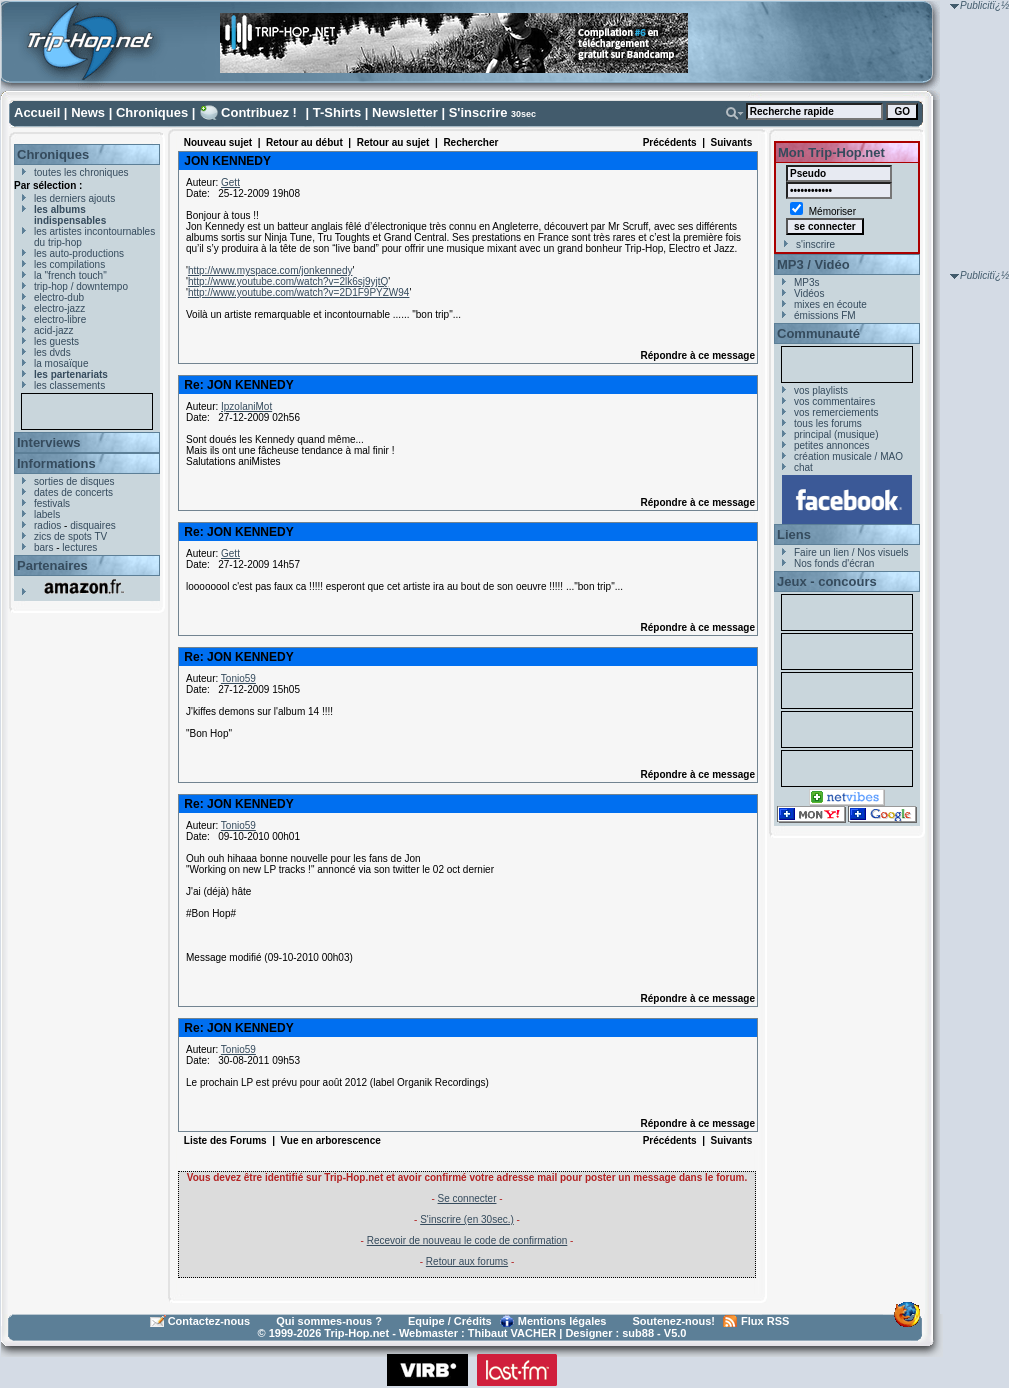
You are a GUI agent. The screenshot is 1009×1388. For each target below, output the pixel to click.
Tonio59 (238, 678)
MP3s (807, 282)
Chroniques (152, 112)
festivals (52, 503)
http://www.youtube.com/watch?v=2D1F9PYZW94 (299, 292)
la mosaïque (61, 363)
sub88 (638, 1333)
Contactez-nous (209, 1321)
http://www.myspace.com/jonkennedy (270, 270)
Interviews (49, 442)
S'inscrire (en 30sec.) (467, 1219)
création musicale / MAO (848, 456)
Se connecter (467, 1198)
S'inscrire (478, 112)
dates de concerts (73, 492)
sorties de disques (74, 481)
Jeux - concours (827, 581)
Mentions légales (562, 1321)
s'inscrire (815, 244)
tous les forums (828, 423)
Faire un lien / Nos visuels (851, 552)
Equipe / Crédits (450, 1321)
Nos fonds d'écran (834, 563)
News (88, 112)
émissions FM (825, 315)
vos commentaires (834, 401)
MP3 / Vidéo (813, 264)
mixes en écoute (830, 304)
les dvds (52, 352)
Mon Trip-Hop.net (831, 152)
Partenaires (52, 565)
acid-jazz (53, 330)
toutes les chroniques (81, 172)
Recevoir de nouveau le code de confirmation (467, 1240)
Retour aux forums (467, 1261)
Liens (794, 534)
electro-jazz (59, 308)
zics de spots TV (70, 536)
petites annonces (832, 445)
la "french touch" (70, 275)
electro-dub (59, 297)
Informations (56, 463)
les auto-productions (79, 253)
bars (43, 547)
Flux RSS (765, 1321)
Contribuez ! (259, 112)
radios (47, 525)
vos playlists (821, 390)
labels (47, 514)
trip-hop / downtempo (81, 286)
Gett (230, 182)
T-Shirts (337, 112)
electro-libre (60, 319)
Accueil (37, 112)
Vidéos (809, 293)
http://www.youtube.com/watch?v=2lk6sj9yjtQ (288, 281)
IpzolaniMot (246, 406)
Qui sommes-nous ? (329, 1321)
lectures (79, 547)
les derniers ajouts (74, 198)
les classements (69, 385)
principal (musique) (836, 434)
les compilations (69, 264)
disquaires (93, 525)
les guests (56, 341)
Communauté (818, 333)
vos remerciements (836, 412)
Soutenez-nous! (674, 1321)
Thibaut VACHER (512, 1333)
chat (803, 467)
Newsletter (405, 112)
